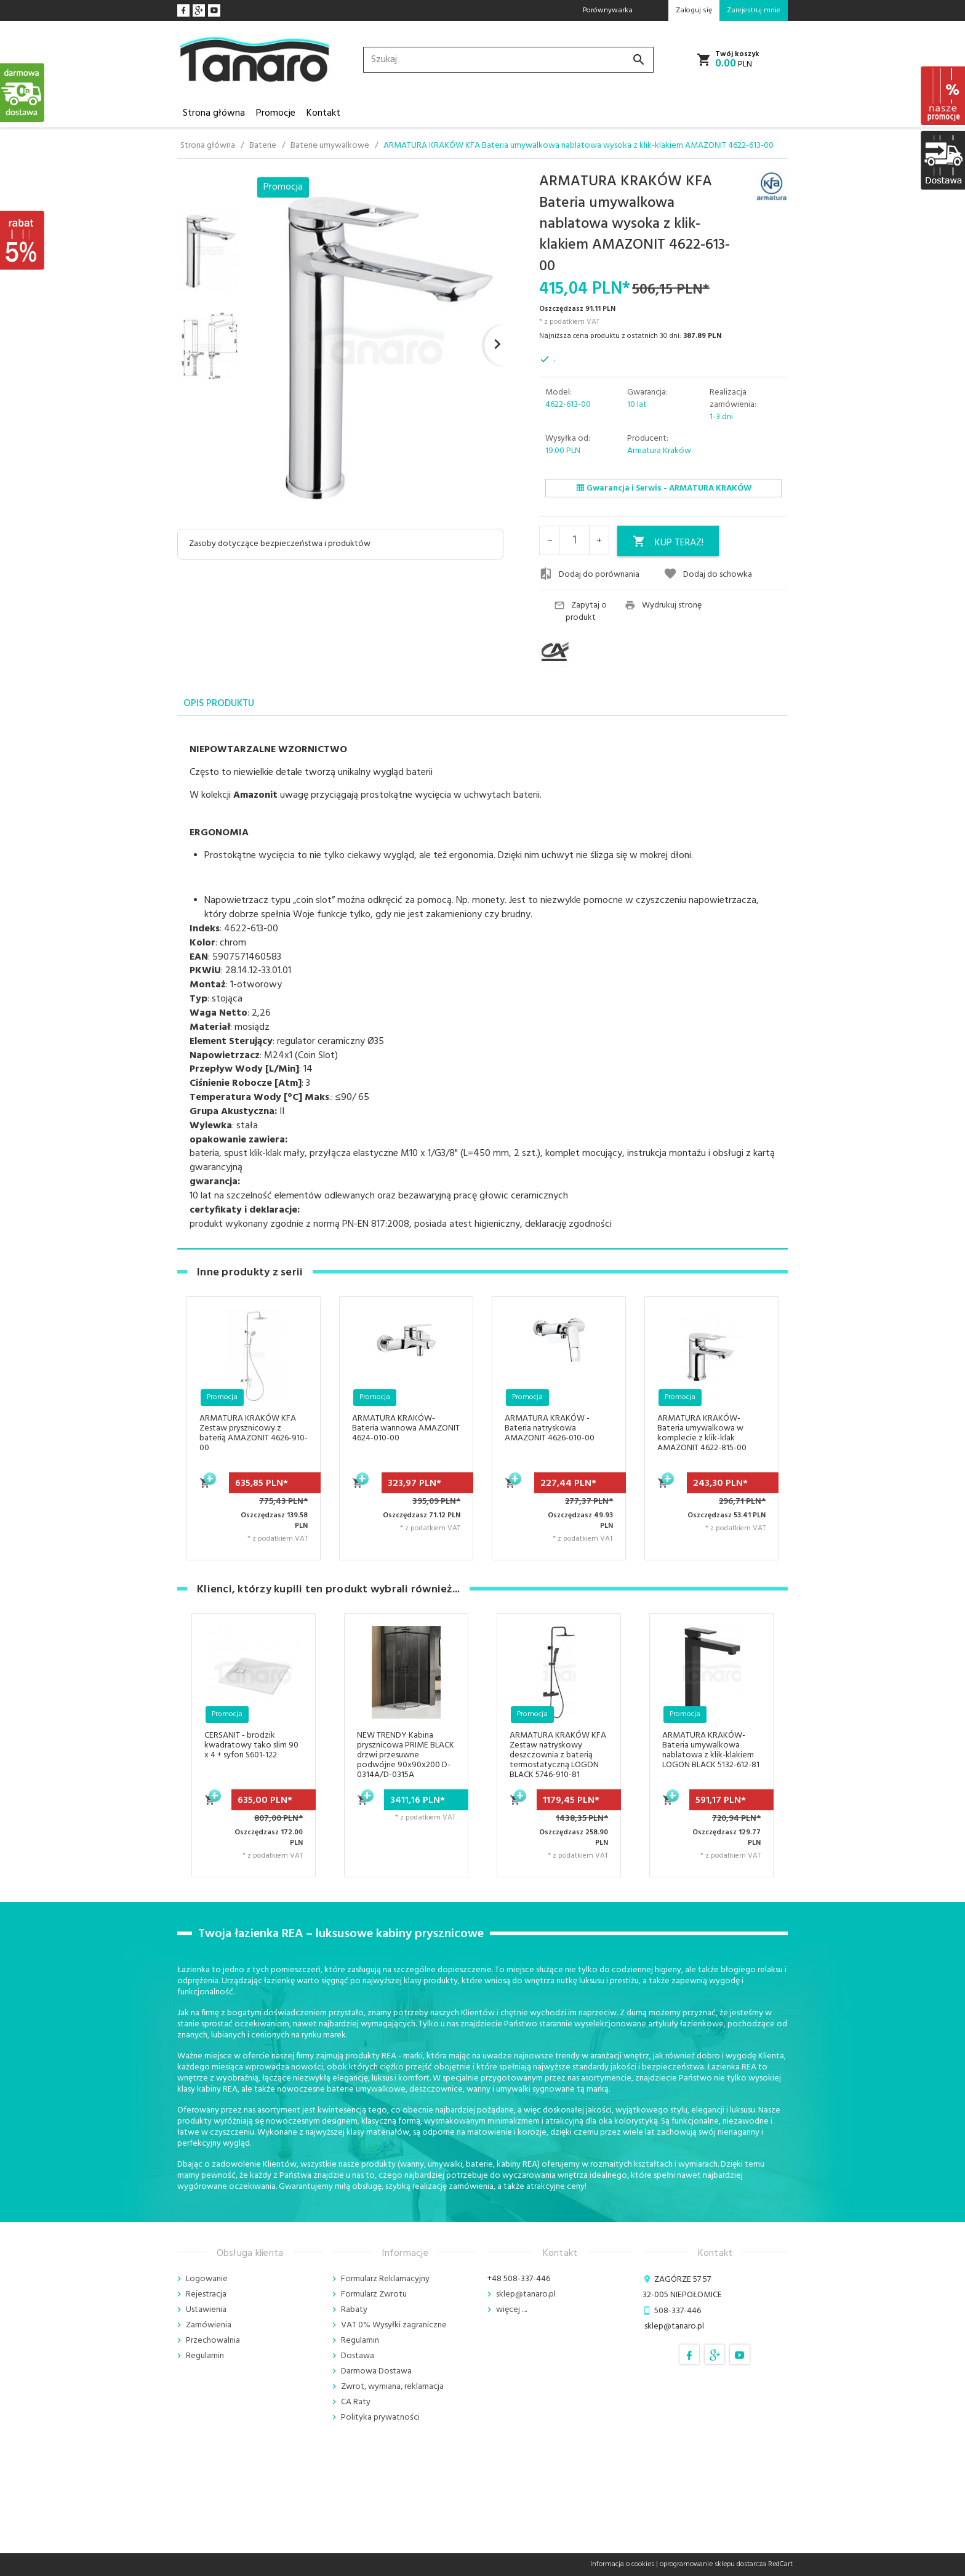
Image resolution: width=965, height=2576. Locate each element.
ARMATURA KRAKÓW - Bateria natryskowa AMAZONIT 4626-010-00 (550, 1428)
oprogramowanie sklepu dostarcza (713, 2564)
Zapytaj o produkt (580, 612)
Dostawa (357, 2356)
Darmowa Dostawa (376, 2371)
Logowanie (207, 2279)
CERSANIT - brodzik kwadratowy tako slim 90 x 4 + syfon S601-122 (251, 1745)
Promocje (275, 113)
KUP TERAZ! (668, 543)
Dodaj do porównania (589, 574)
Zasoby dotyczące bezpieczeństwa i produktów (279, 544)
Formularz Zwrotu (374, 2294)
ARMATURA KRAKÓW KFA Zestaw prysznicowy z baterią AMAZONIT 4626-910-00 (253, 1433)
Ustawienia (206, 2310)
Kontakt (323, 113)
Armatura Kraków (659, 451)
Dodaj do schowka (707, 574)
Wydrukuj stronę (663, 606)
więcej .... (511, 2310)
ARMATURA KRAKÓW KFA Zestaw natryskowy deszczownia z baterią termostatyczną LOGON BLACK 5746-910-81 (558, 1755)
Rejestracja (206, 2294)
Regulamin (205, 2356)
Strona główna (214, 113)
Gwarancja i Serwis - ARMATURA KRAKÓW (663, 488)
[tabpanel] (482, 983)
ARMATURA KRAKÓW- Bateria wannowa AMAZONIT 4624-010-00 (406, 1428)
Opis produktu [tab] (218, 704)
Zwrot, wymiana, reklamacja (392, 2387)
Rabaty (354, 2310)
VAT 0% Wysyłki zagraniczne (394, 2325)
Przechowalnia (213, 2340)
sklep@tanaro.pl (526, 2294)
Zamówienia (208, 2325)
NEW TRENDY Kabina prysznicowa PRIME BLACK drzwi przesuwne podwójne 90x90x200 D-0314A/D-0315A (405, 1755)
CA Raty (355, 2402)
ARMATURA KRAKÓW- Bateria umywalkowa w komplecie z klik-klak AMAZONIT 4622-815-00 (702, 1433)
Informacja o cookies (622, 2564)
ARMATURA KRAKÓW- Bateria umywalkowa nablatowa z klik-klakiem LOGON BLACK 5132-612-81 (710, 1750)
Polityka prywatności (380, 2417)
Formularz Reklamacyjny (385, 2279)
